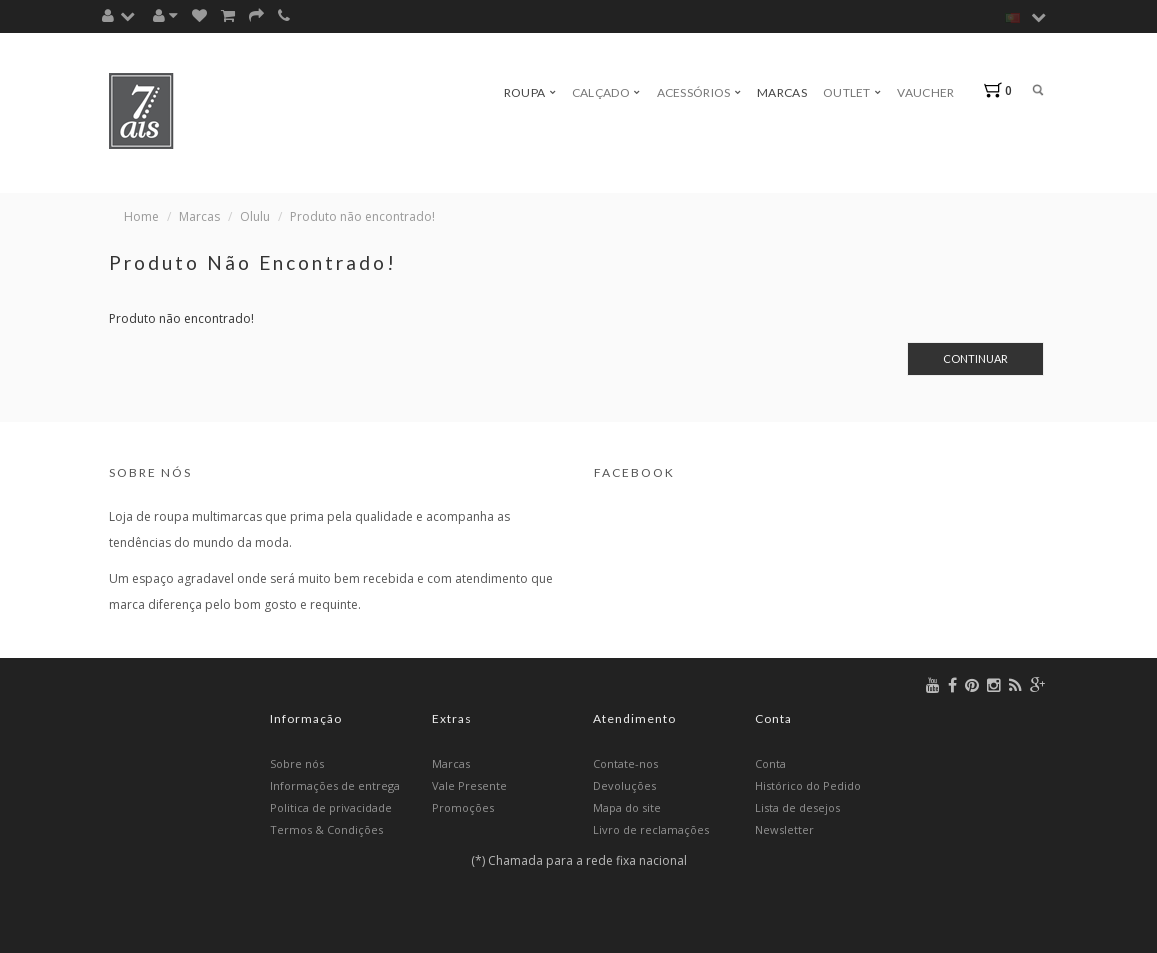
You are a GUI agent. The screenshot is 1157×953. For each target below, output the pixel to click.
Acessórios (699, 92)
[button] (123, 15)
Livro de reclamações (651, 829)
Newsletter (784, 829)
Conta (770, 763)
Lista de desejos (797, 807)
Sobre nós (297, 763)
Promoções (463, 807)
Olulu (255, 216)
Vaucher (925, 92)
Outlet (852, 92)
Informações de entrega (335, 785)
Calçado (606, 92)
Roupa (530, 92)
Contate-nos (625, 763)
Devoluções (624, 785)
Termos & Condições (326, 829)
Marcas (782, 92)
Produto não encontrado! (362, 216)
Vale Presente (469, 785)
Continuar (975, 358)
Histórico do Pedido (808, 785)
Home (141, 216)
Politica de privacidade (331, 807)
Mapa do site (627, 807)
